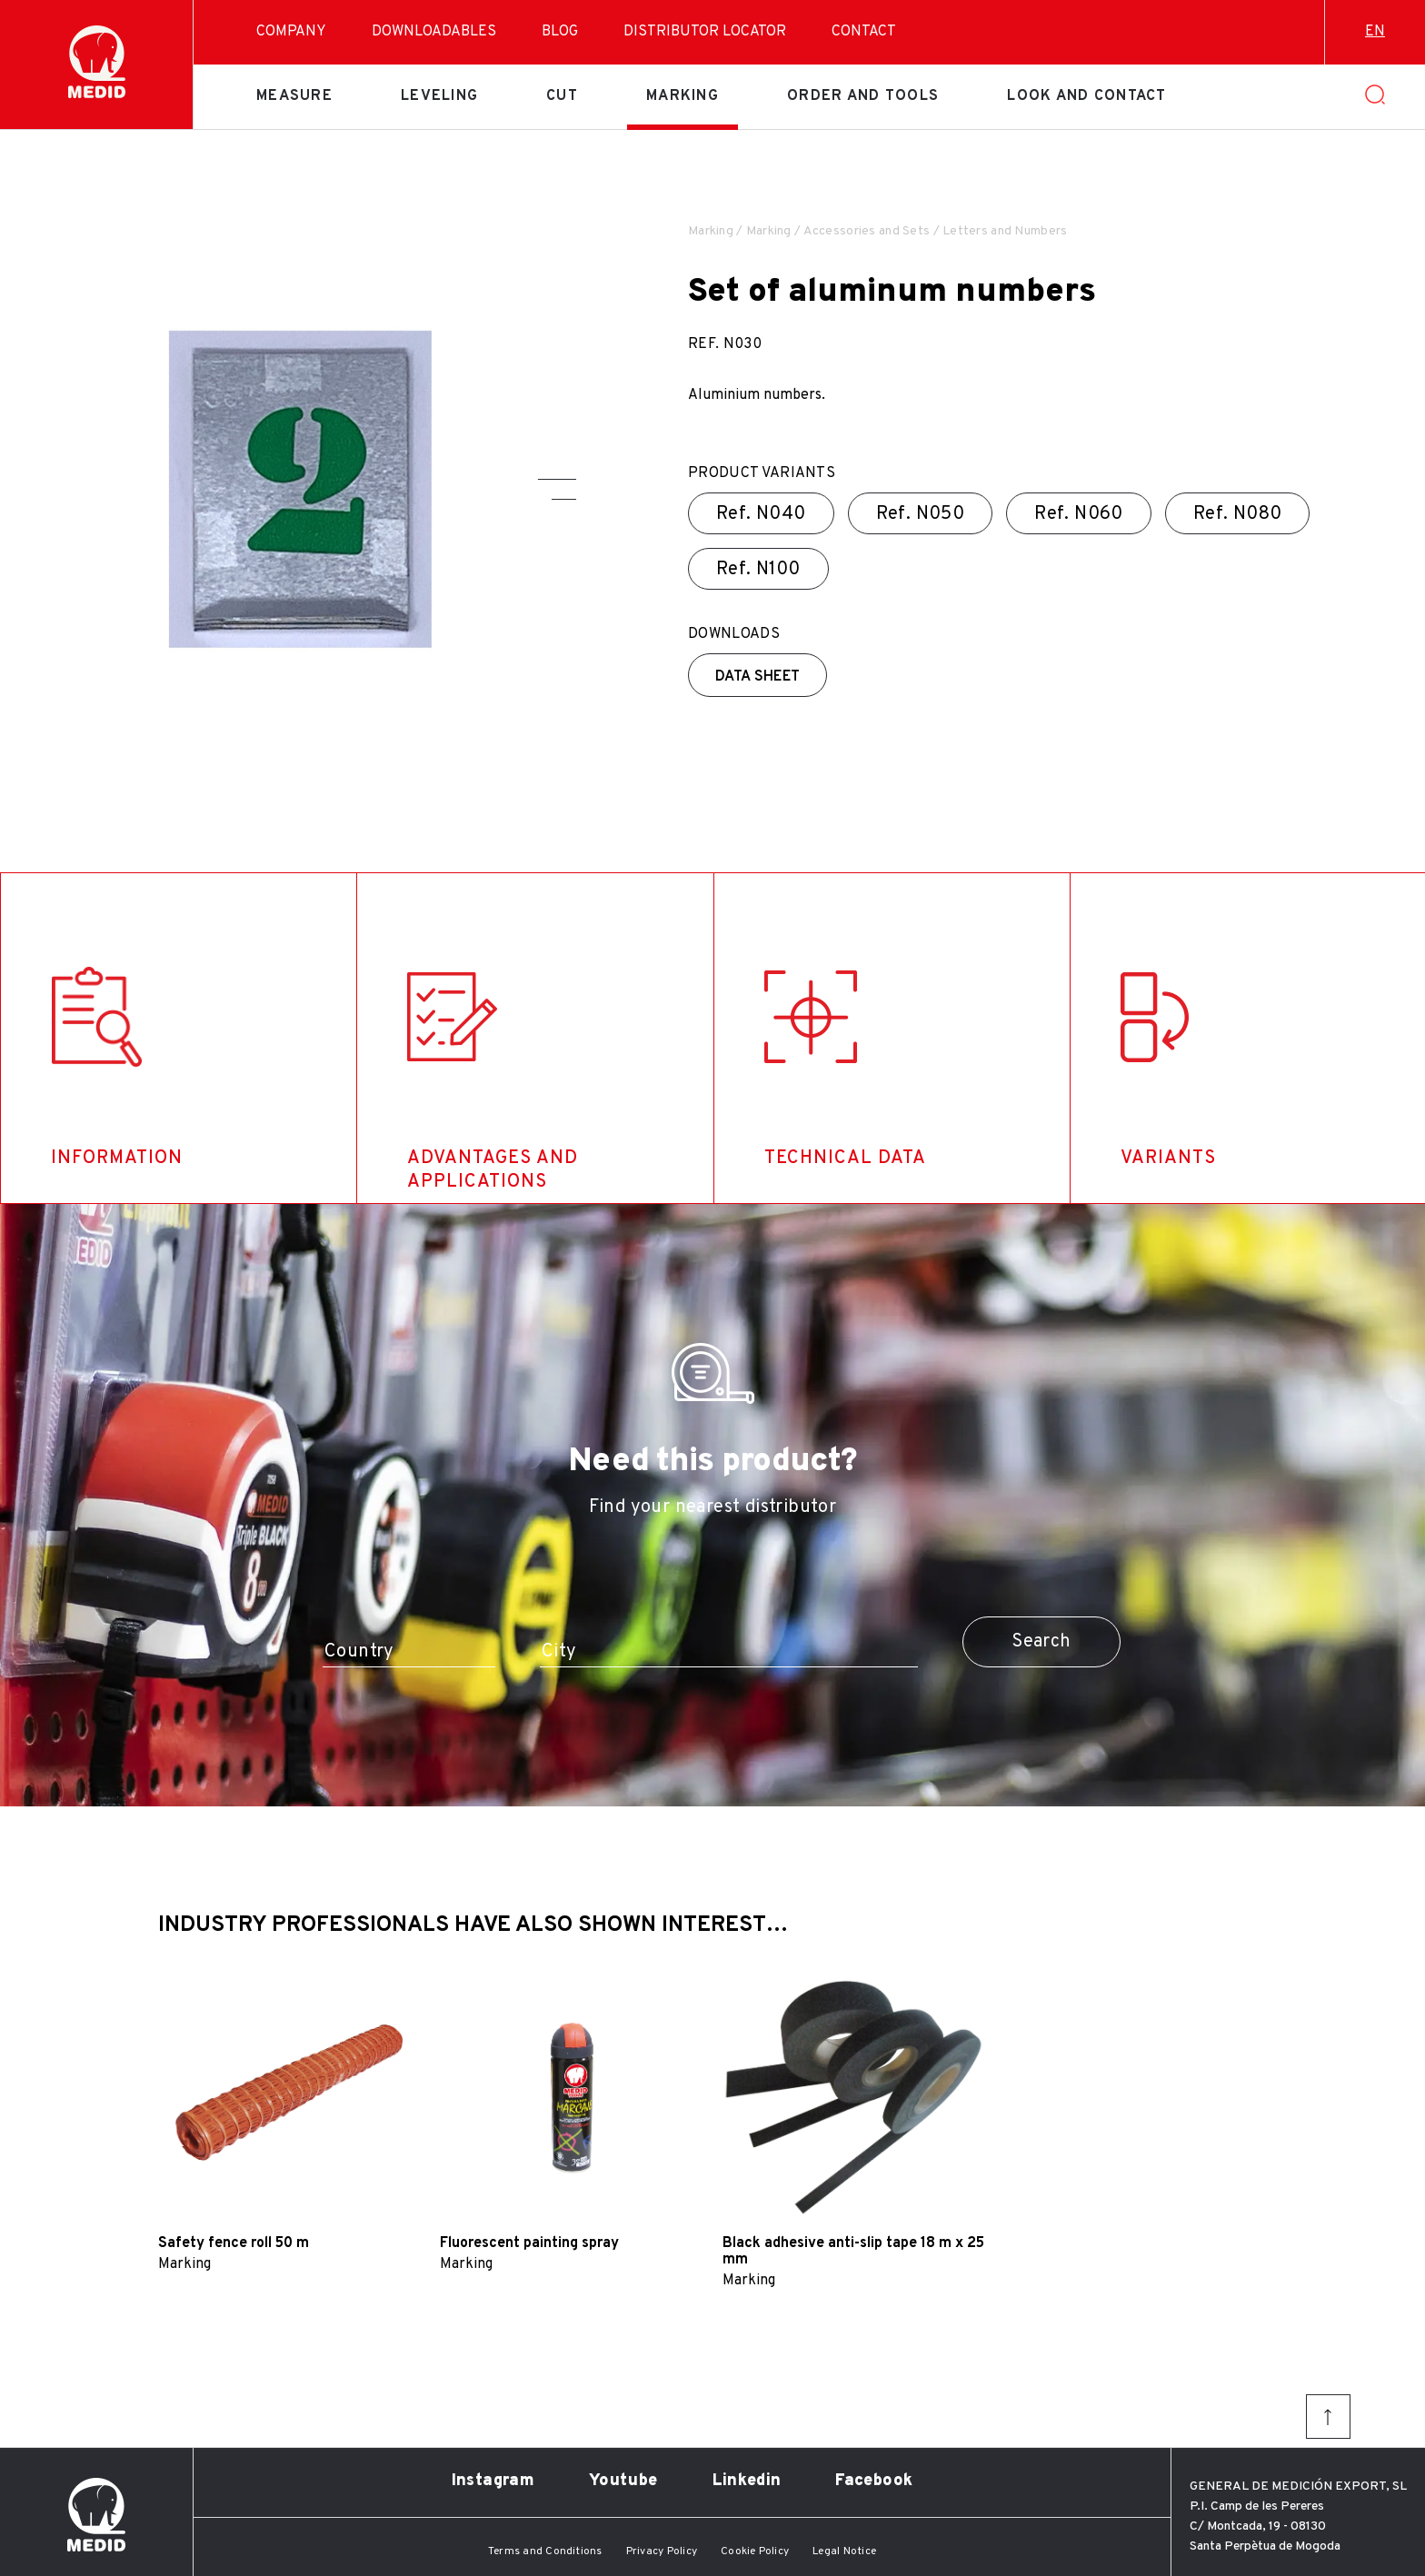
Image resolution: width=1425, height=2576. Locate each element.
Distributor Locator (704, 32)
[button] (557, 479)
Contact (864, 32)
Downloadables (434, 32)
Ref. (761, 514)
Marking (682, 96)
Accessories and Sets (867, 231)
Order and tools (863, 96)
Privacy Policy (661, 2551)
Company (291, 32)
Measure (294, 96)
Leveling (439, 96)
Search (1041, 1642)
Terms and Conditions (545, 2551)
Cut (562, 96)
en (1375, 32)
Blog (560, 32)
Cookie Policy (755, 2551)
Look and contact (1086, 96)
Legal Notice (844, 2551)
